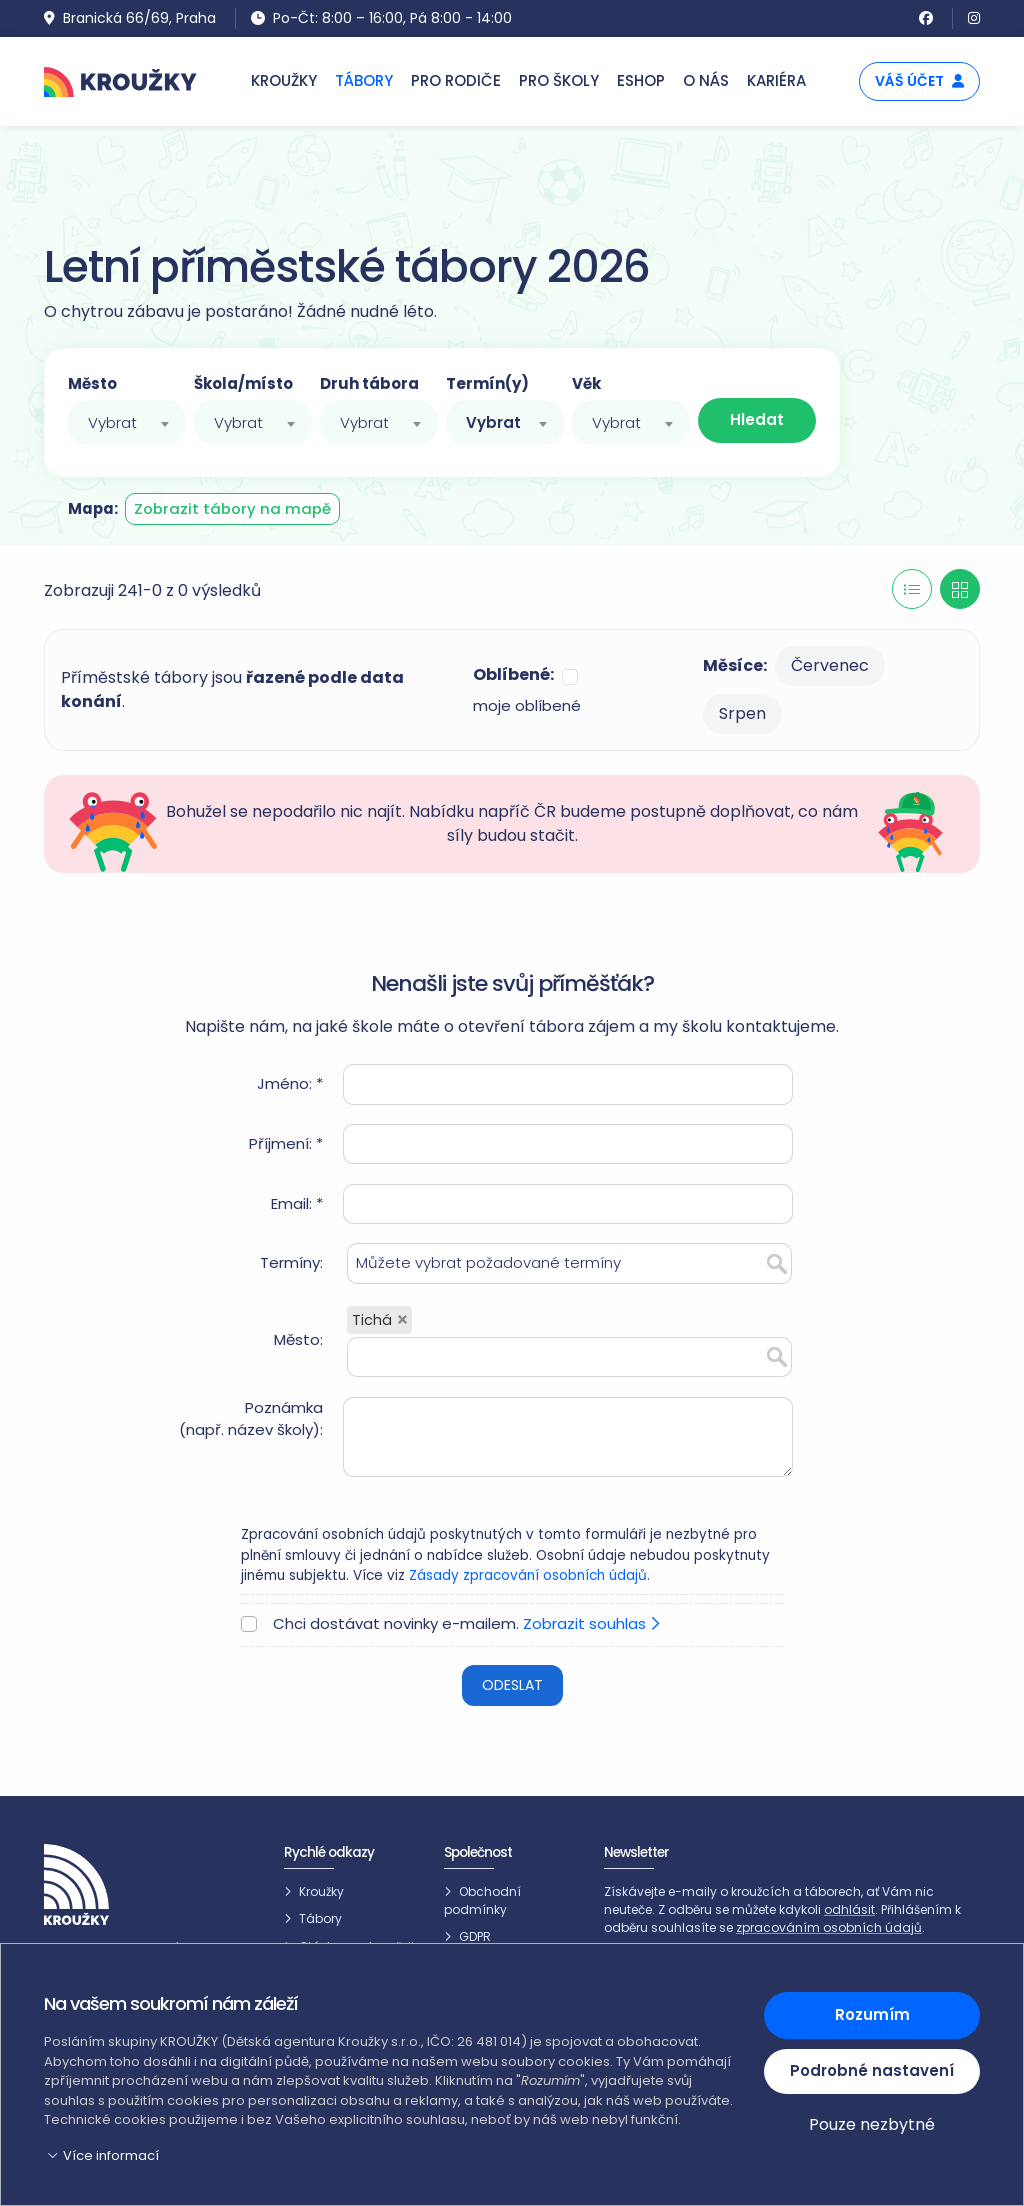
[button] (392, 2156)
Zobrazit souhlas (591, 1623)
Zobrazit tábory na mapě (232, 508)
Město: (298, 1339)
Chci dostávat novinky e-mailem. (466, 1624)
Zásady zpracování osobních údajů (528, 1575)
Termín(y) (487, 383)
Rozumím (872, 2014)
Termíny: (291, 1262)
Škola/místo (243, 383)
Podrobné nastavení (872, 2070)
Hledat (757, 419)
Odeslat (512, 1685)
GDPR (475, 1936)
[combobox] (127, 422)
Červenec (830, 665)
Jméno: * (290, 1083)
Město (92, 383)
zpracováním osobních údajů (829, 1927)
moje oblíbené (527, 705)
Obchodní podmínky (482, 1900)
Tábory (320, 1918)
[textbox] (127, 423)
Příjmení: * (286, 1143)
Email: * (297, 1203)
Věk (586, 383)
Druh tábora (369, 383)
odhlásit (849, 1909)
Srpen (742, 713)
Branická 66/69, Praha (130, 18)
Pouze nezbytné (872, 2124)
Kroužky (321, 1891)
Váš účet (919, 81)
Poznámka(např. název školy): (251, 1419)
